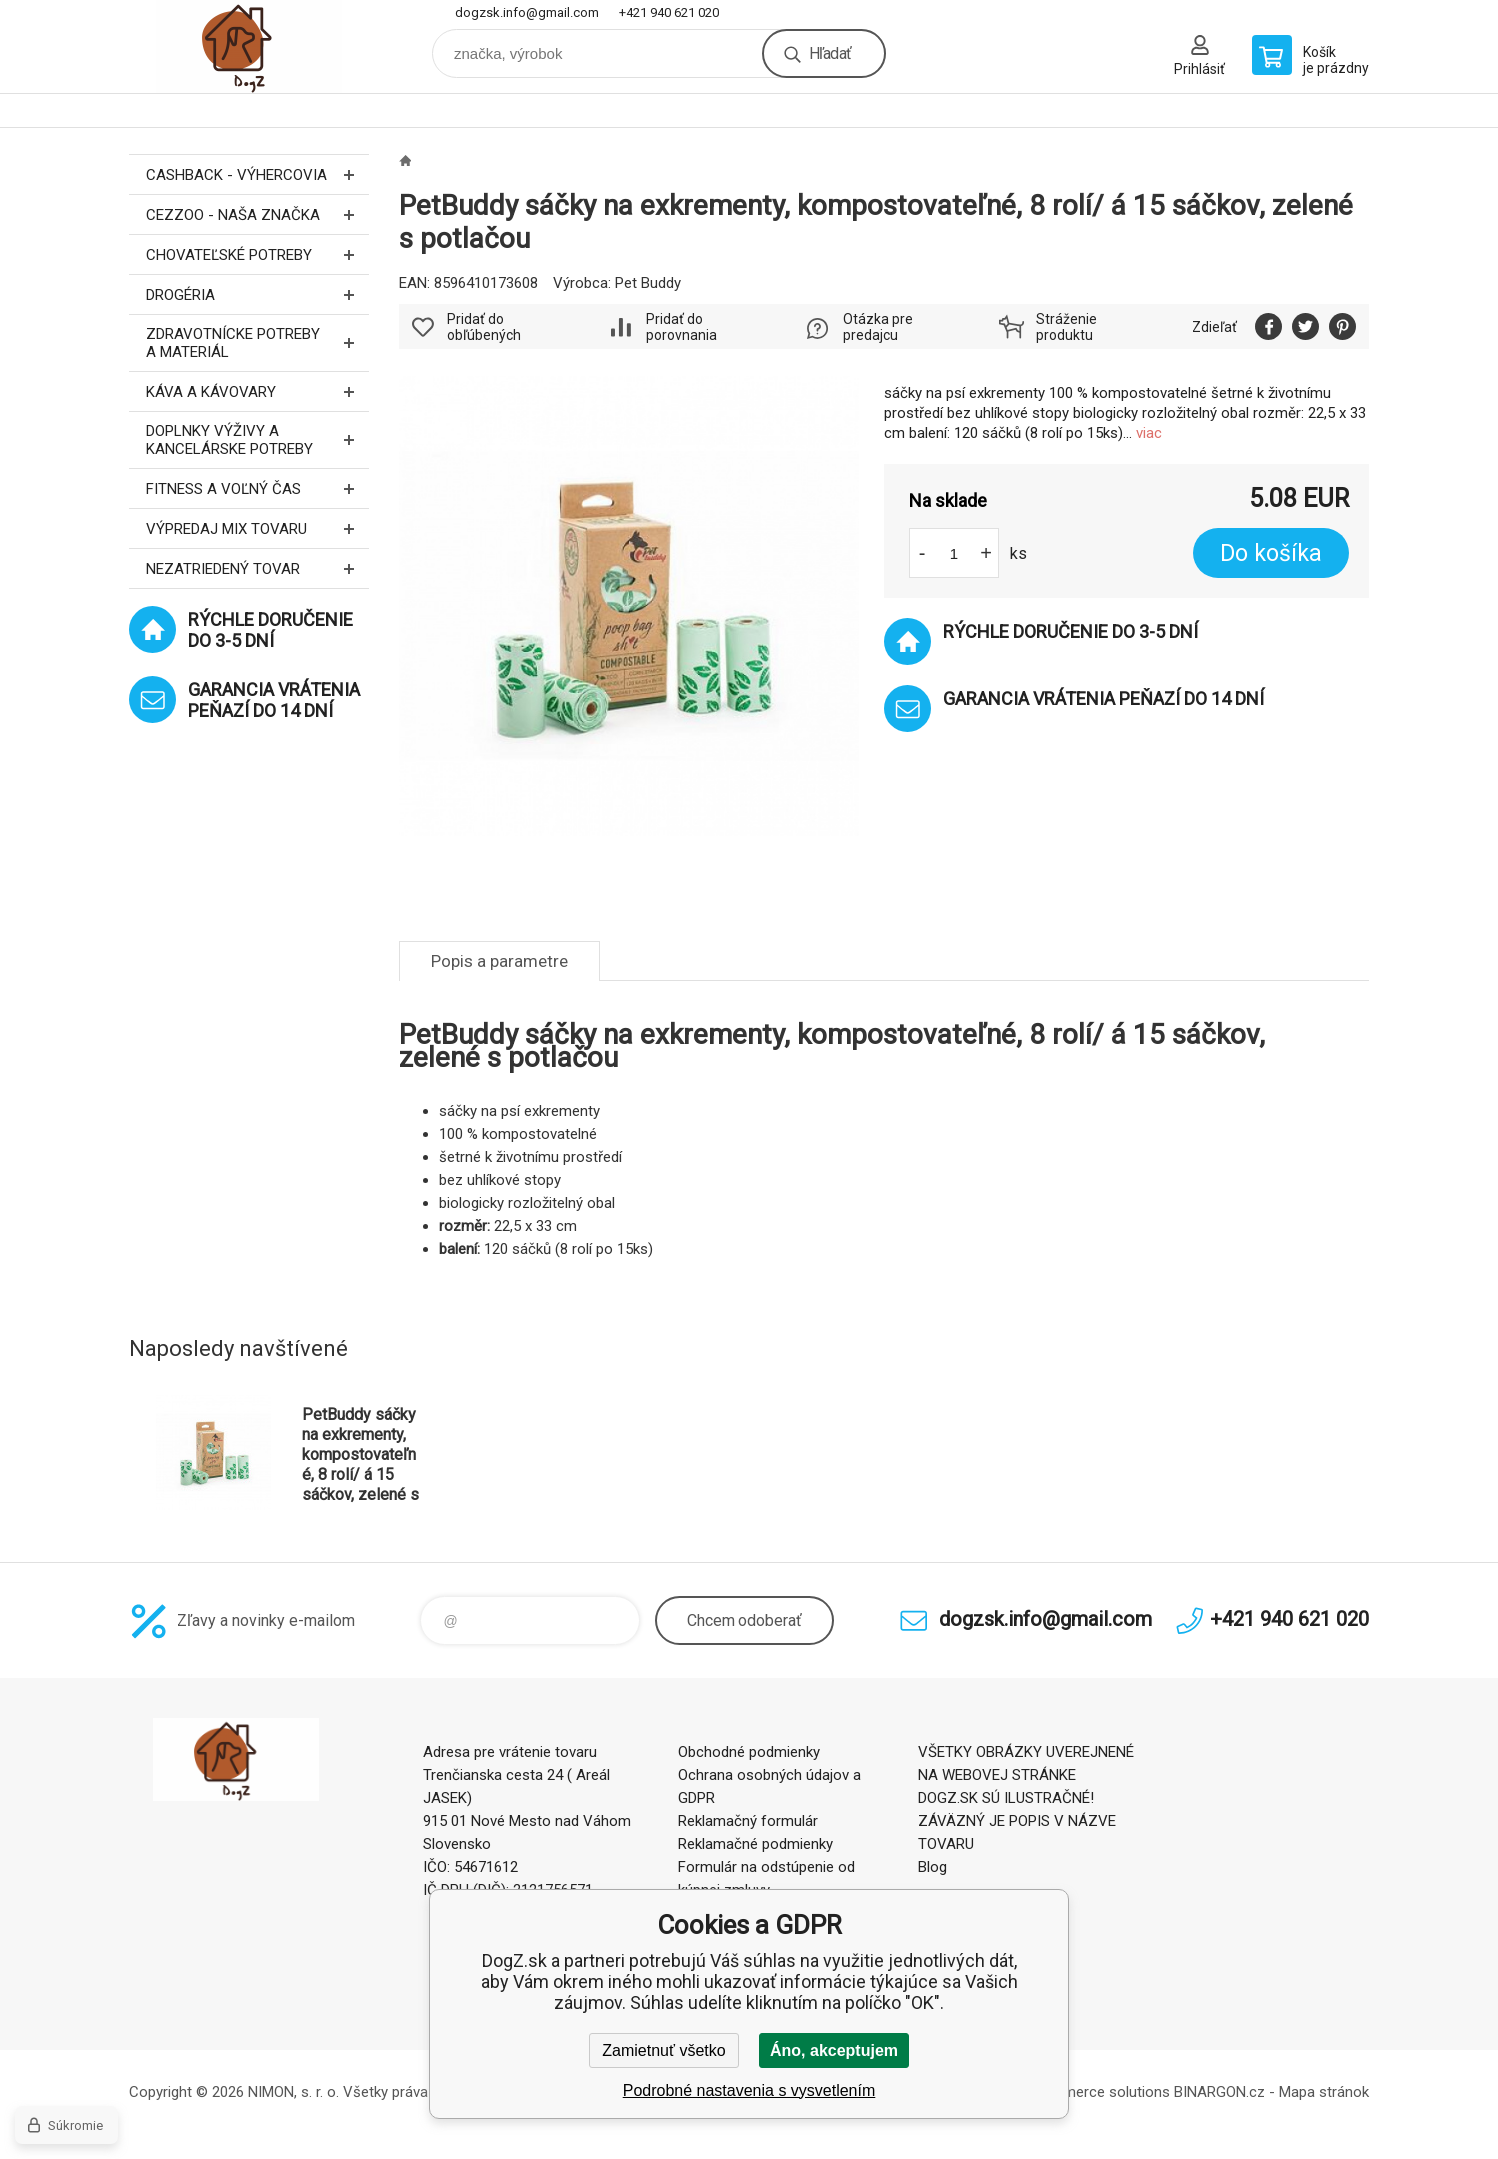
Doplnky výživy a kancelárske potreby (257, 440)
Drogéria (257, 294)
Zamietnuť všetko (663, 2050)
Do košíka (1271, 553)
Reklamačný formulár (748, 1821)
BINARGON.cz (1219, 2092)
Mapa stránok (1324, 2092)
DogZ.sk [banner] (249, 46)
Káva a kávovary (257, 391)
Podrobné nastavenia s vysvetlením (749, 2090)
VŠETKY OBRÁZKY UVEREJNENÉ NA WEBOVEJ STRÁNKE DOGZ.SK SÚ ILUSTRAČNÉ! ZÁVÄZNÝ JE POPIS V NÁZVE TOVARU (1026, 1798)
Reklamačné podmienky (755, 1844)
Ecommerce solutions (1097, 2092)
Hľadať (830, 53)
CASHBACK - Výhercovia (257, 174)
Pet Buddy (648, 283)
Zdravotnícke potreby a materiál (257, 343)
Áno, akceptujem (834, 2050)
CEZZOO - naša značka (257, 214)
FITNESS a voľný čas (257, 488)
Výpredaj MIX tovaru (257, 528)
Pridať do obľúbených (484, 327)
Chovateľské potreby (257, 254)
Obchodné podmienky (749, 1752)
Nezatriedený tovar (257, 568)
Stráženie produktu (1066, 327)
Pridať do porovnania (681, 327)
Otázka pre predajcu (878, 327)
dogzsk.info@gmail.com (527, 12)
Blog (932, 1867)
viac (1149, 433)
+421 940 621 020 (669, 12)
